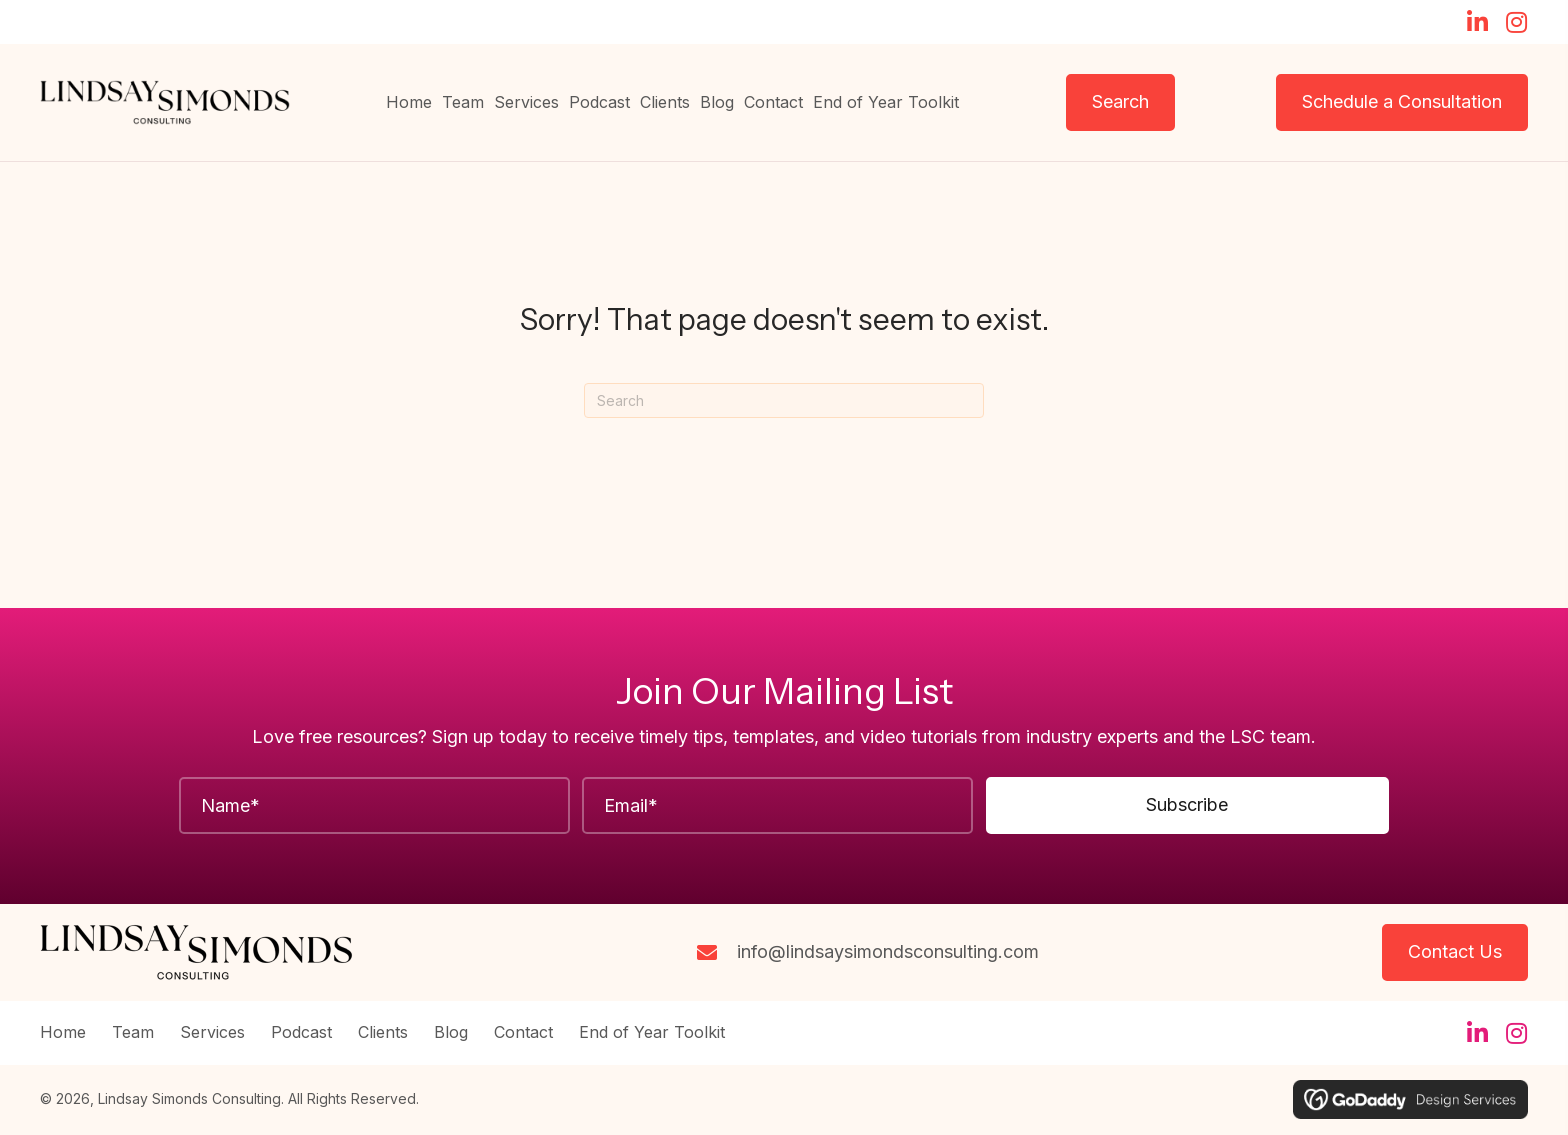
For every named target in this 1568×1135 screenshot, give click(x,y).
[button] (1477, 22)
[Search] (784, 400)
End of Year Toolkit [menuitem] (652, 1032)
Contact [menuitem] (523, 1032)
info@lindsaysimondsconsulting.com (888, 951)
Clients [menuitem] (383, 1032)
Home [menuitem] (63, 1032)
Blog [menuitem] (451, 1032)
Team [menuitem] (133, 1032)
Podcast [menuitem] (301, 1032)
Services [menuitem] (212, 1032)
